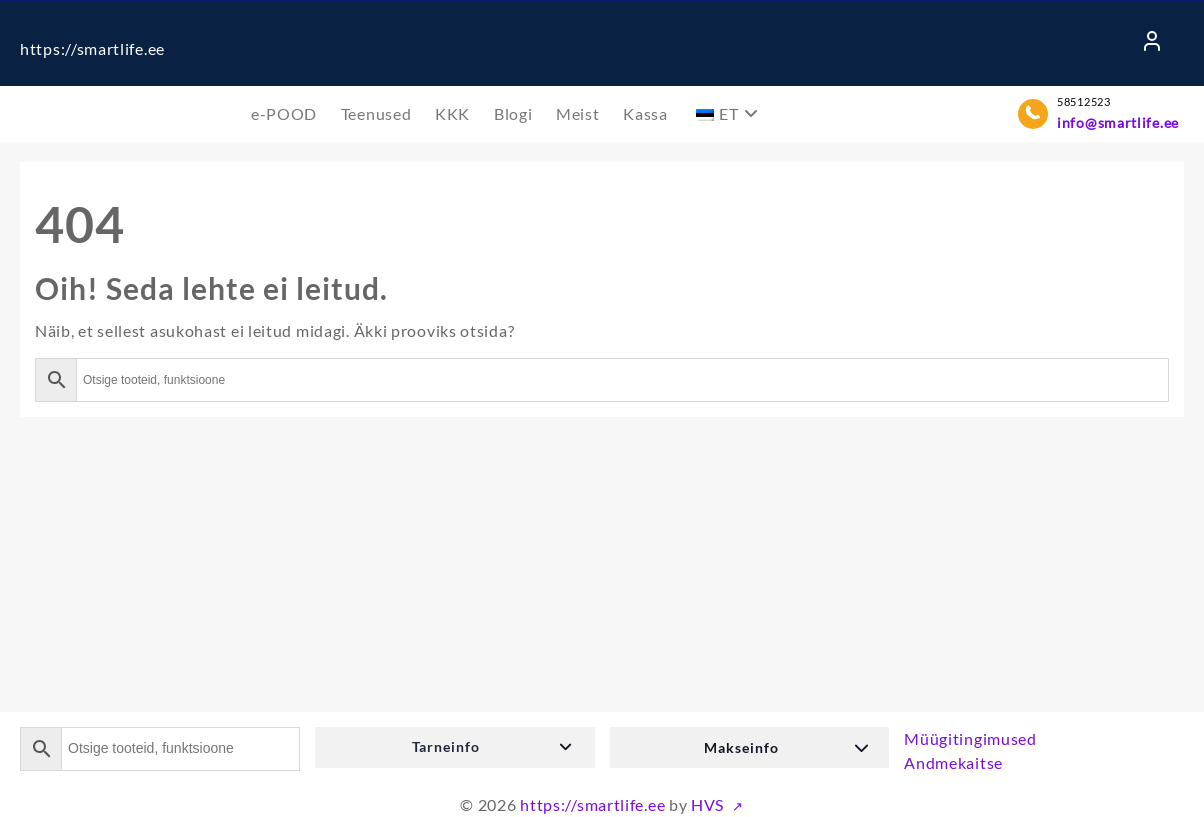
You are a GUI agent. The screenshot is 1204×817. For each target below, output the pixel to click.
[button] (455, 747)
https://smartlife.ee (92, 48)
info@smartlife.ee (1118, 122)
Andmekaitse (953, 762)
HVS (709, 804)
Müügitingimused (970, 738)
